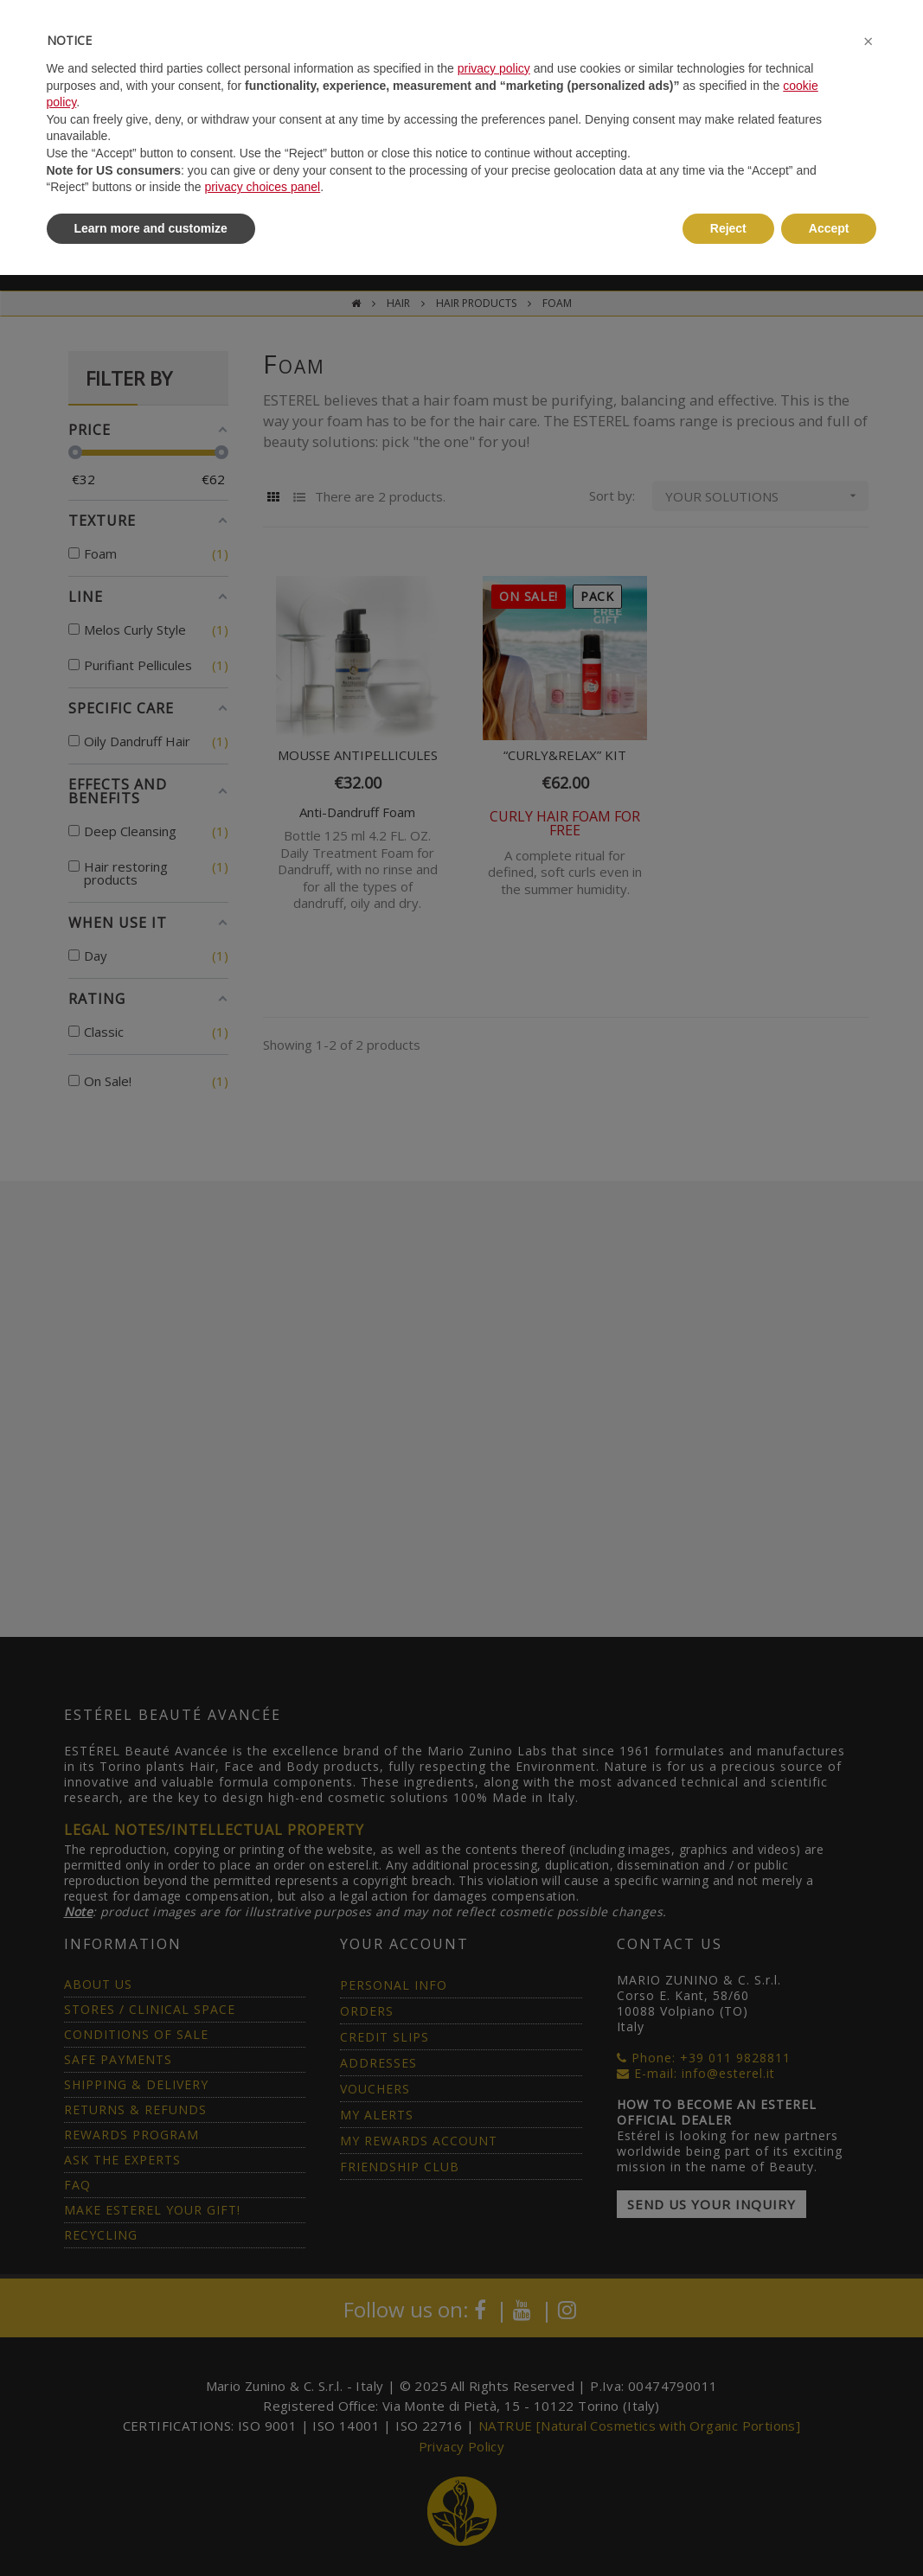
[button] (868, 41)
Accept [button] (829, 228)
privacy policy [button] (494, 68)
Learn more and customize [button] (151, 228)
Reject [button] (728, 228)
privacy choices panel (262, 187)
